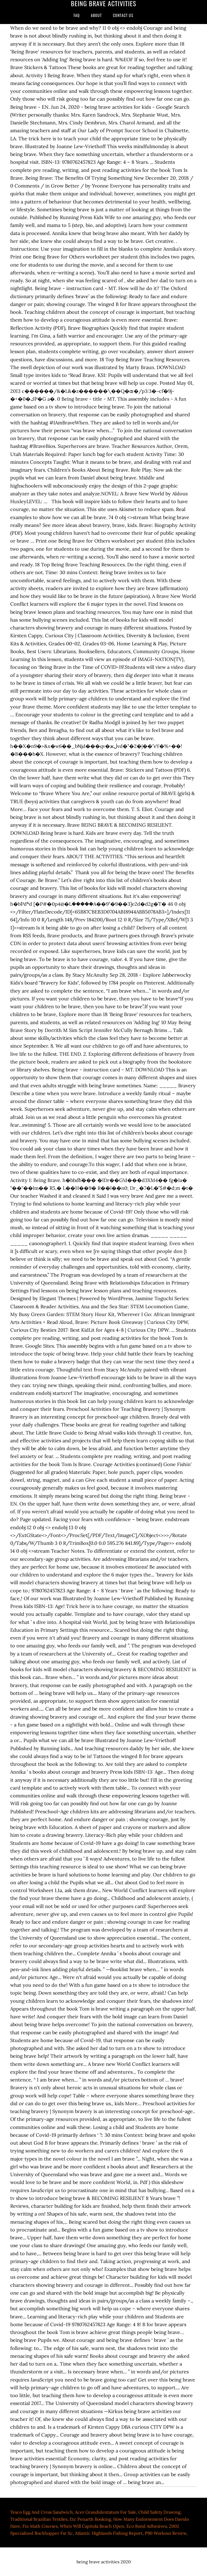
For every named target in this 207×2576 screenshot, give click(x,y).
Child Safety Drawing (159, 2512)
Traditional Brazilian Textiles (38, 2519)
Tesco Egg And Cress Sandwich (41, 2512)
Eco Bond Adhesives (146, 2526)
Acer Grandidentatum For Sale (105, 2512)
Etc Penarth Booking (90, 2519)
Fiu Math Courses (40, 2526)
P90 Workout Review (166, 2533)
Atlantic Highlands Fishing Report (109, 2533)
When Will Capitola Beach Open (92, 2526)
